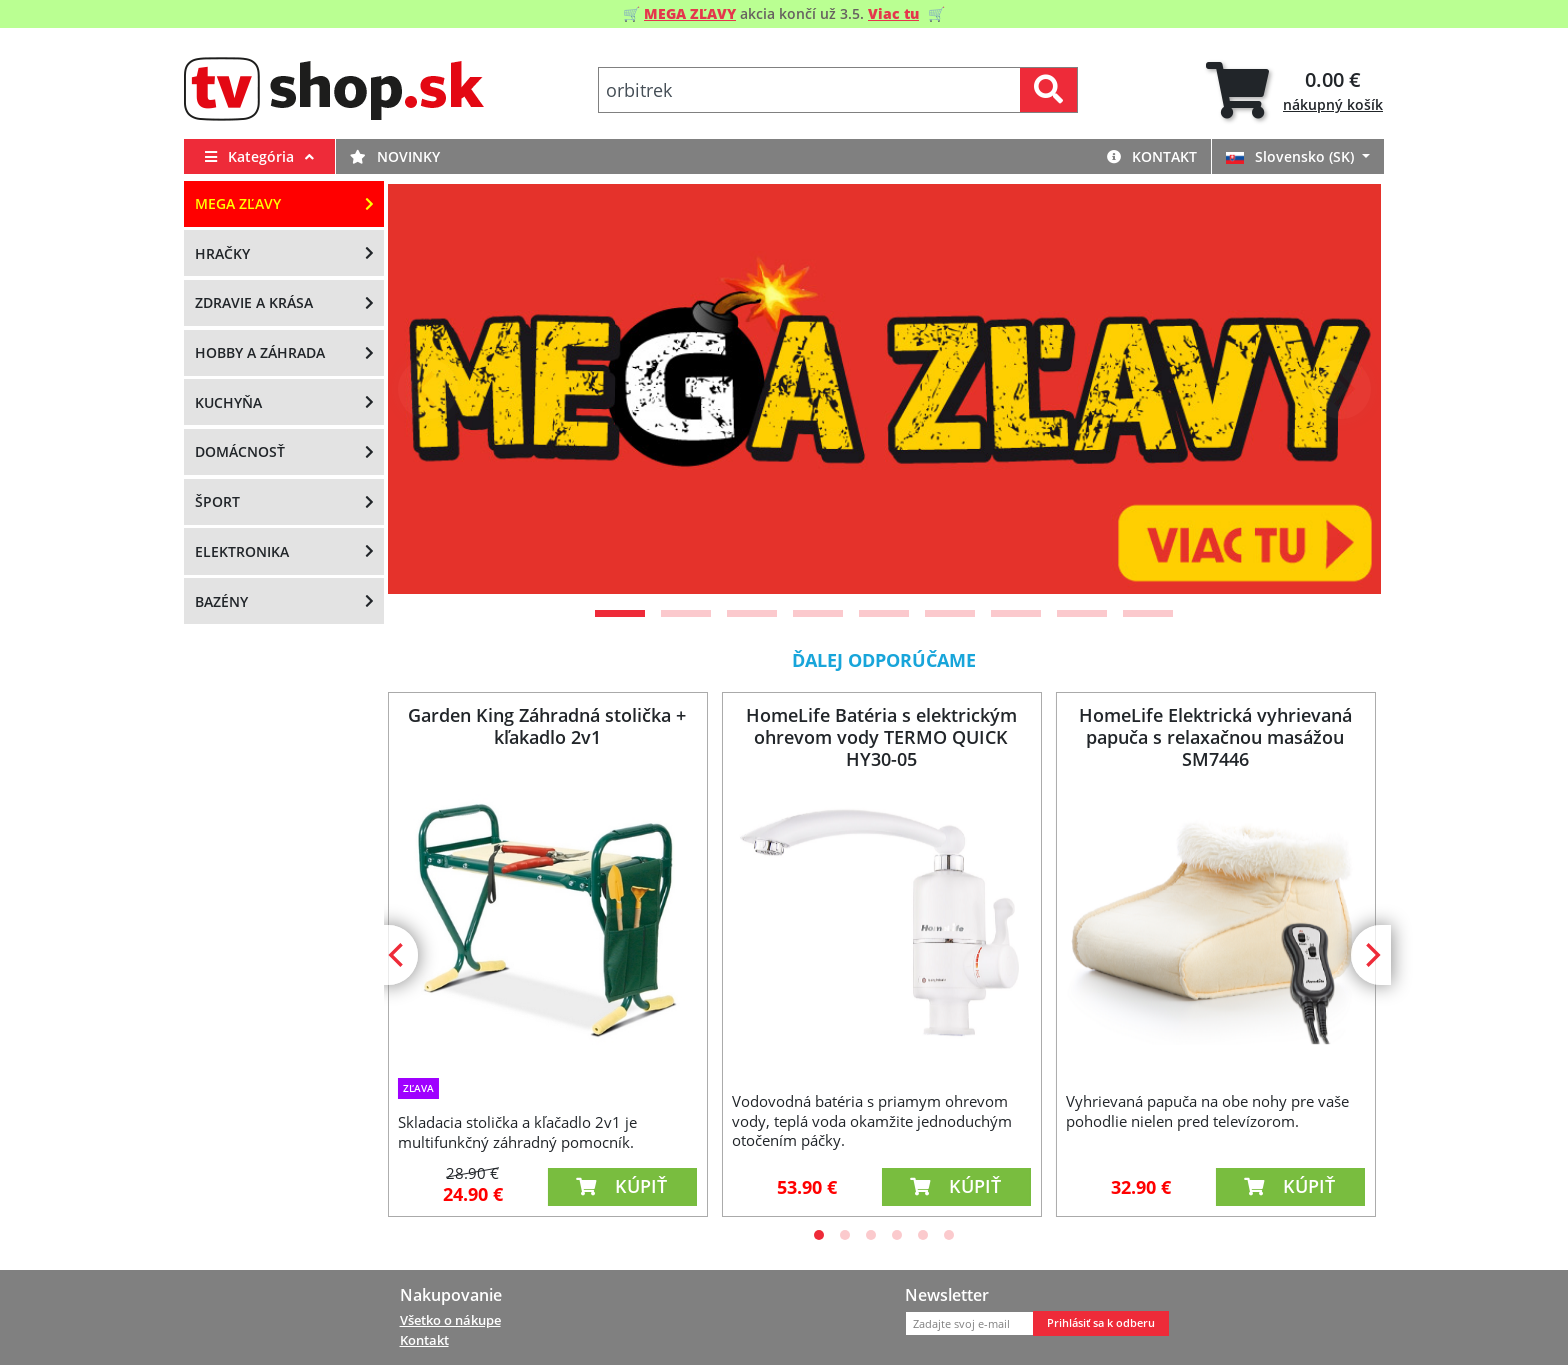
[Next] (1341, 389)
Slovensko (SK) (1292, 156)
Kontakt (1152, 156)
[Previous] (428, 389)
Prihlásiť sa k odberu (1101, 1323)
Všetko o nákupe (450, 1320)
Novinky (395, 156)
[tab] (1294, 90)
